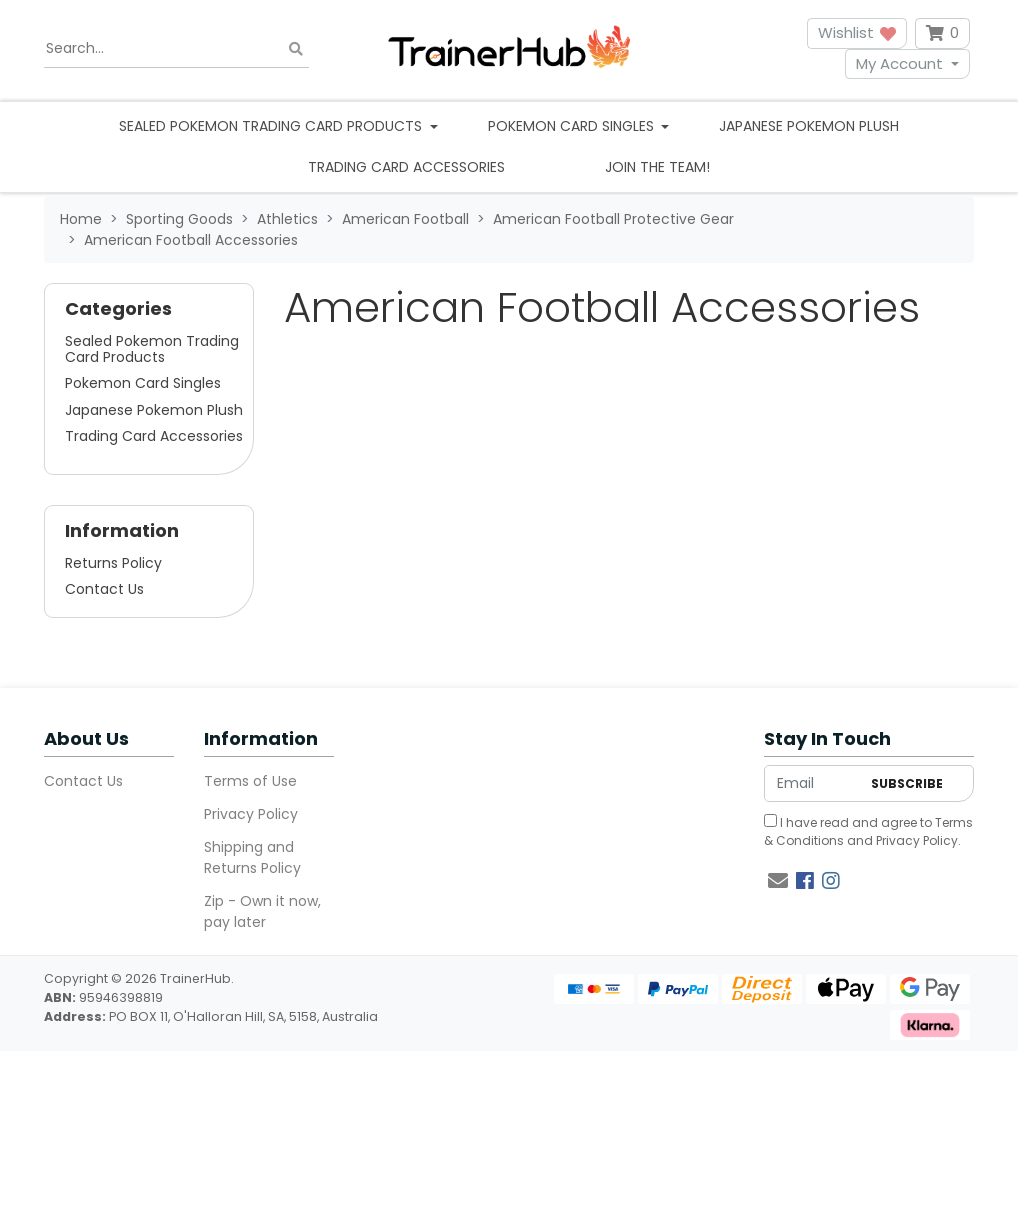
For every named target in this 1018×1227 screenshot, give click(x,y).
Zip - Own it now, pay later (262, 911)
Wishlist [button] (857, 32)
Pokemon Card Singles (143, 383)
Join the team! (657, 167)
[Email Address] (812, 783)
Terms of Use (250, 781)
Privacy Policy (251, 814)
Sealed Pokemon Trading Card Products (152, 349)
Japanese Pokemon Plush (809, 126)
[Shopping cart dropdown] (942, 33)
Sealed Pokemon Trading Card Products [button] (272, 126)
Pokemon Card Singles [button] (573, 126)
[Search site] (296, 48)
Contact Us (104, 589)
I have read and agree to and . (868, 831)
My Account (899, 63)
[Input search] (176, 49)
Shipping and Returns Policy (252, 857)
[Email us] (778, 881)
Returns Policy (113, 563)
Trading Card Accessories (406, 167)
